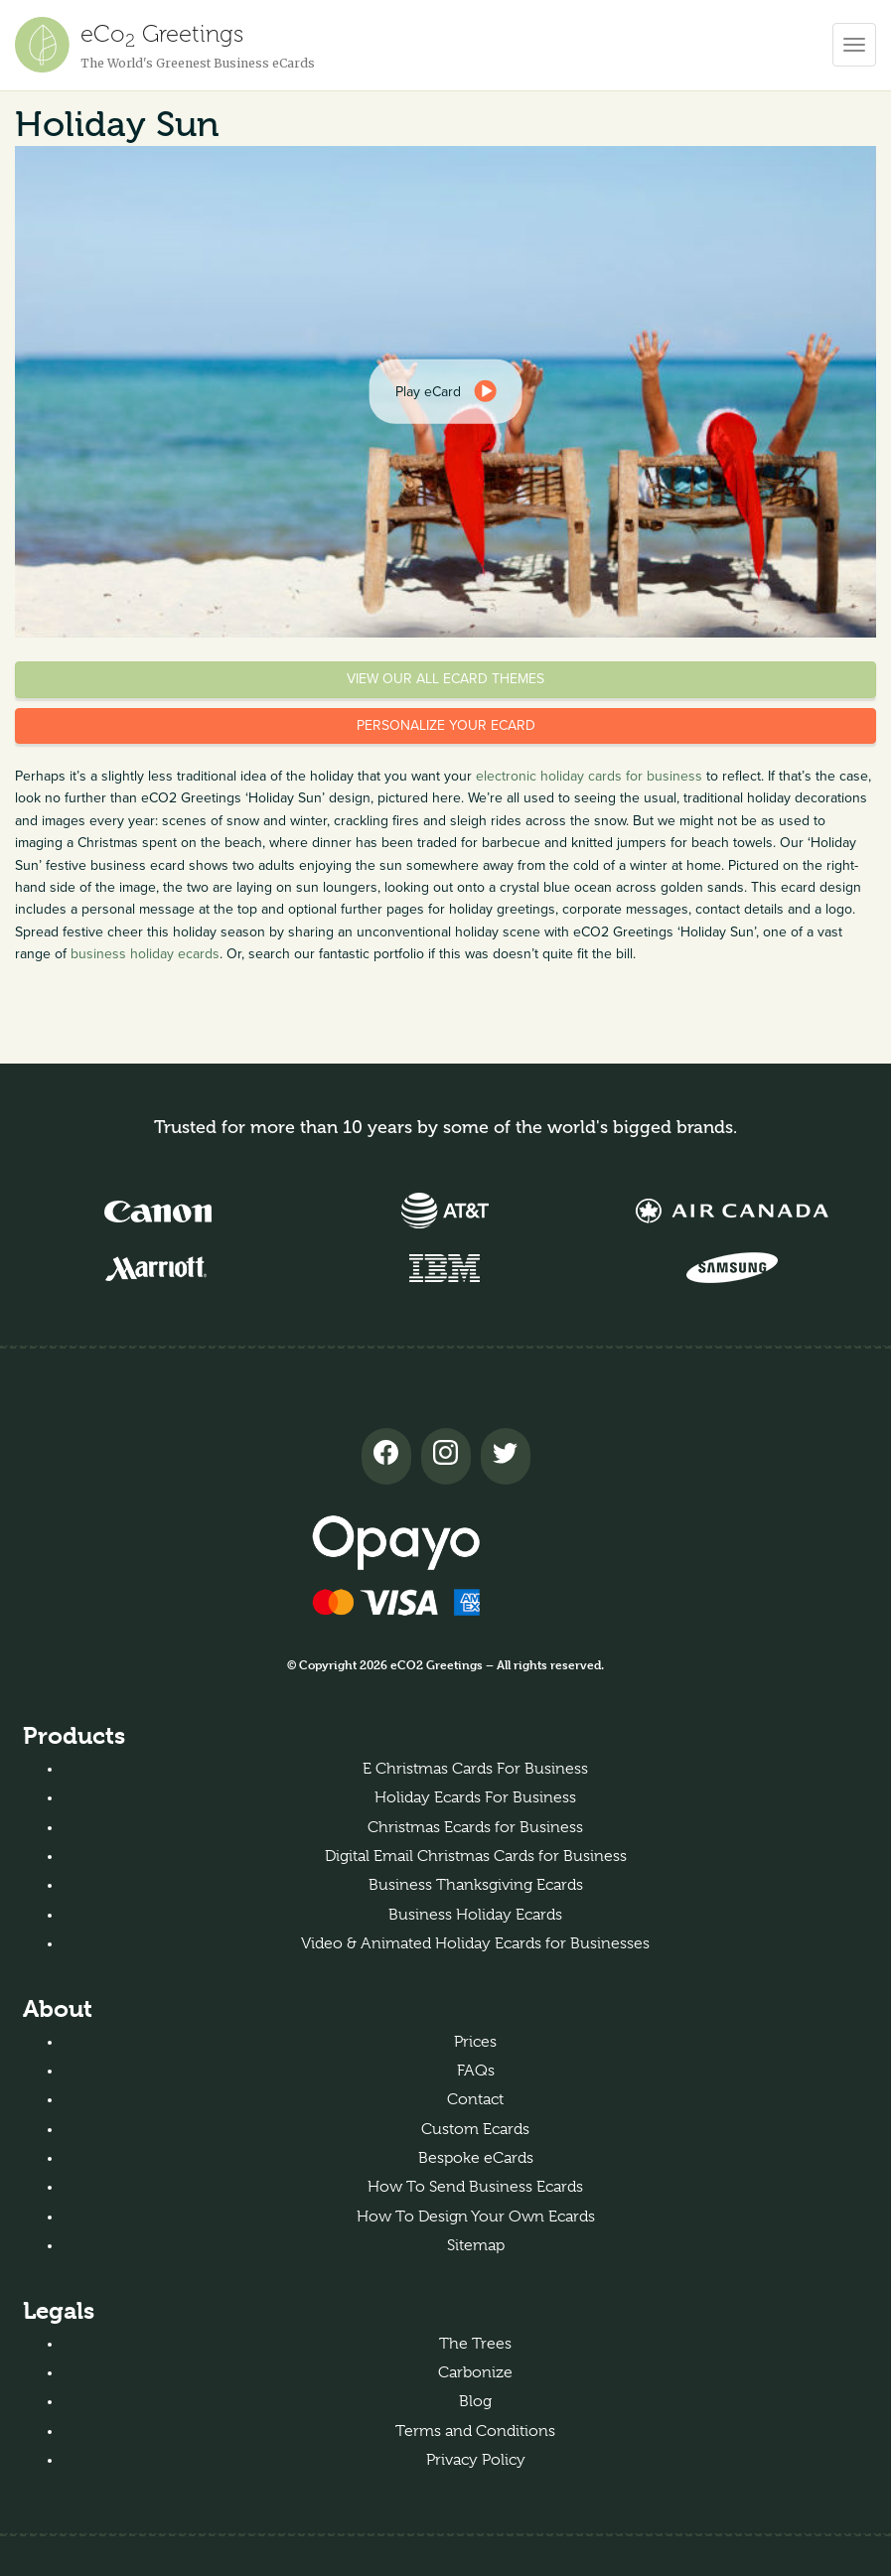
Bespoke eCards (475, 2158)
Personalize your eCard (446, 725)
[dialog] (445, 391)
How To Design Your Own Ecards (476, 2216)
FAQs (476, 2070)
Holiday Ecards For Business (475, 1797)
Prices (475, 2042)
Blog (475, 2401)
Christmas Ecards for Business (475, 1827)
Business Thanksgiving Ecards (476, 1885)
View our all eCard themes (445, 678)
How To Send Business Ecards (475, 2187)
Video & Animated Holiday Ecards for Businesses (475, 1943)
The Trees (475, 2344)
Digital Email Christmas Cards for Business (476, 1856)
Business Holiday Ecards (475, 1915)
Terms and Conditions (475, 2431)
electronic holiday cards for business (589, 776)
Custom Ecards (475, 2129)
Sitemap (476, 2245)
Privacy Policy (475, 2460)
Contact (475, 2099)
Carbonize (475, 2372)
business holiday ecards (145, 953)
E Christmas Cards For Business (475, 1769)
